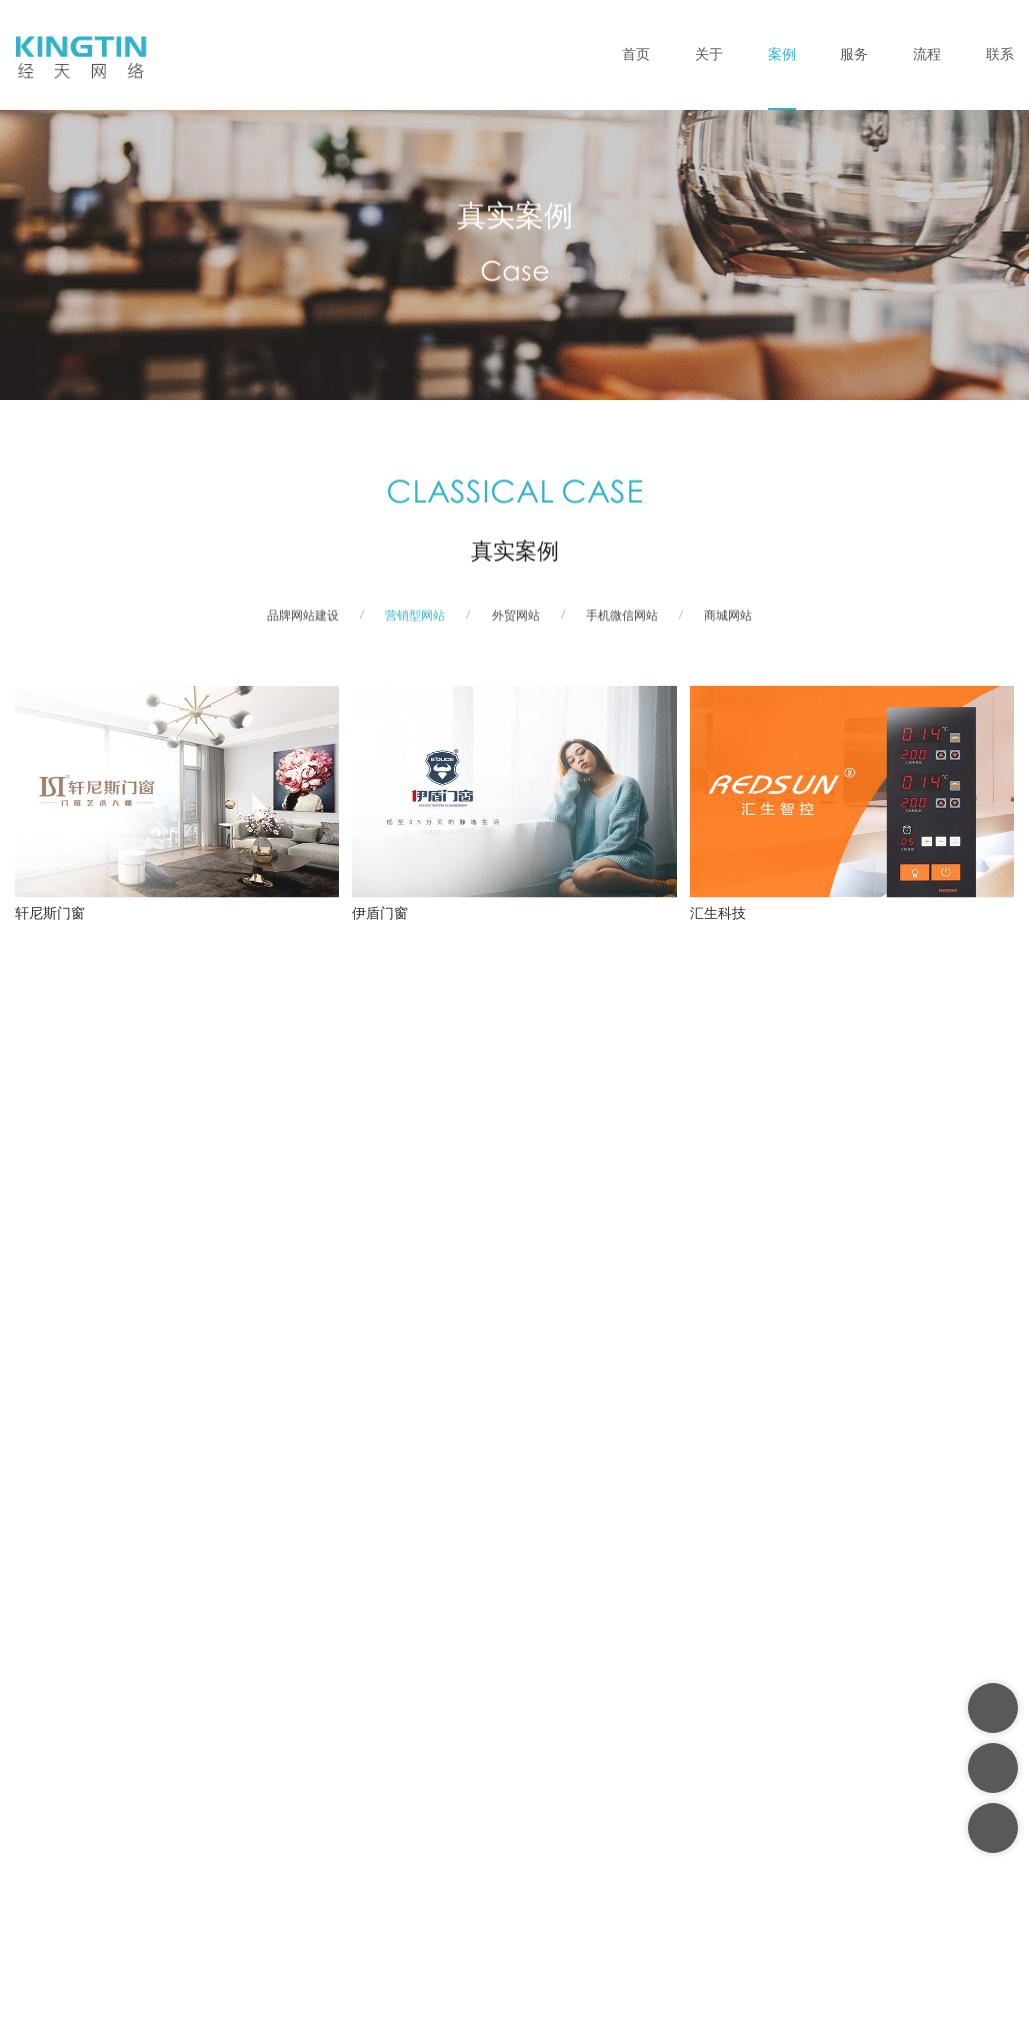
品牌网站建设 (303, 628)
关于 (709, 54)
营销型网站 (415, 628)
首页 (636, 54)
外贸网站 (516, 628)
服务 (854, 54)
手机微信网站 (622, 628)
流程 (927, 54)
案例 (782, 54)
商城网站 (728, 628)
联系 (1000, 54)
